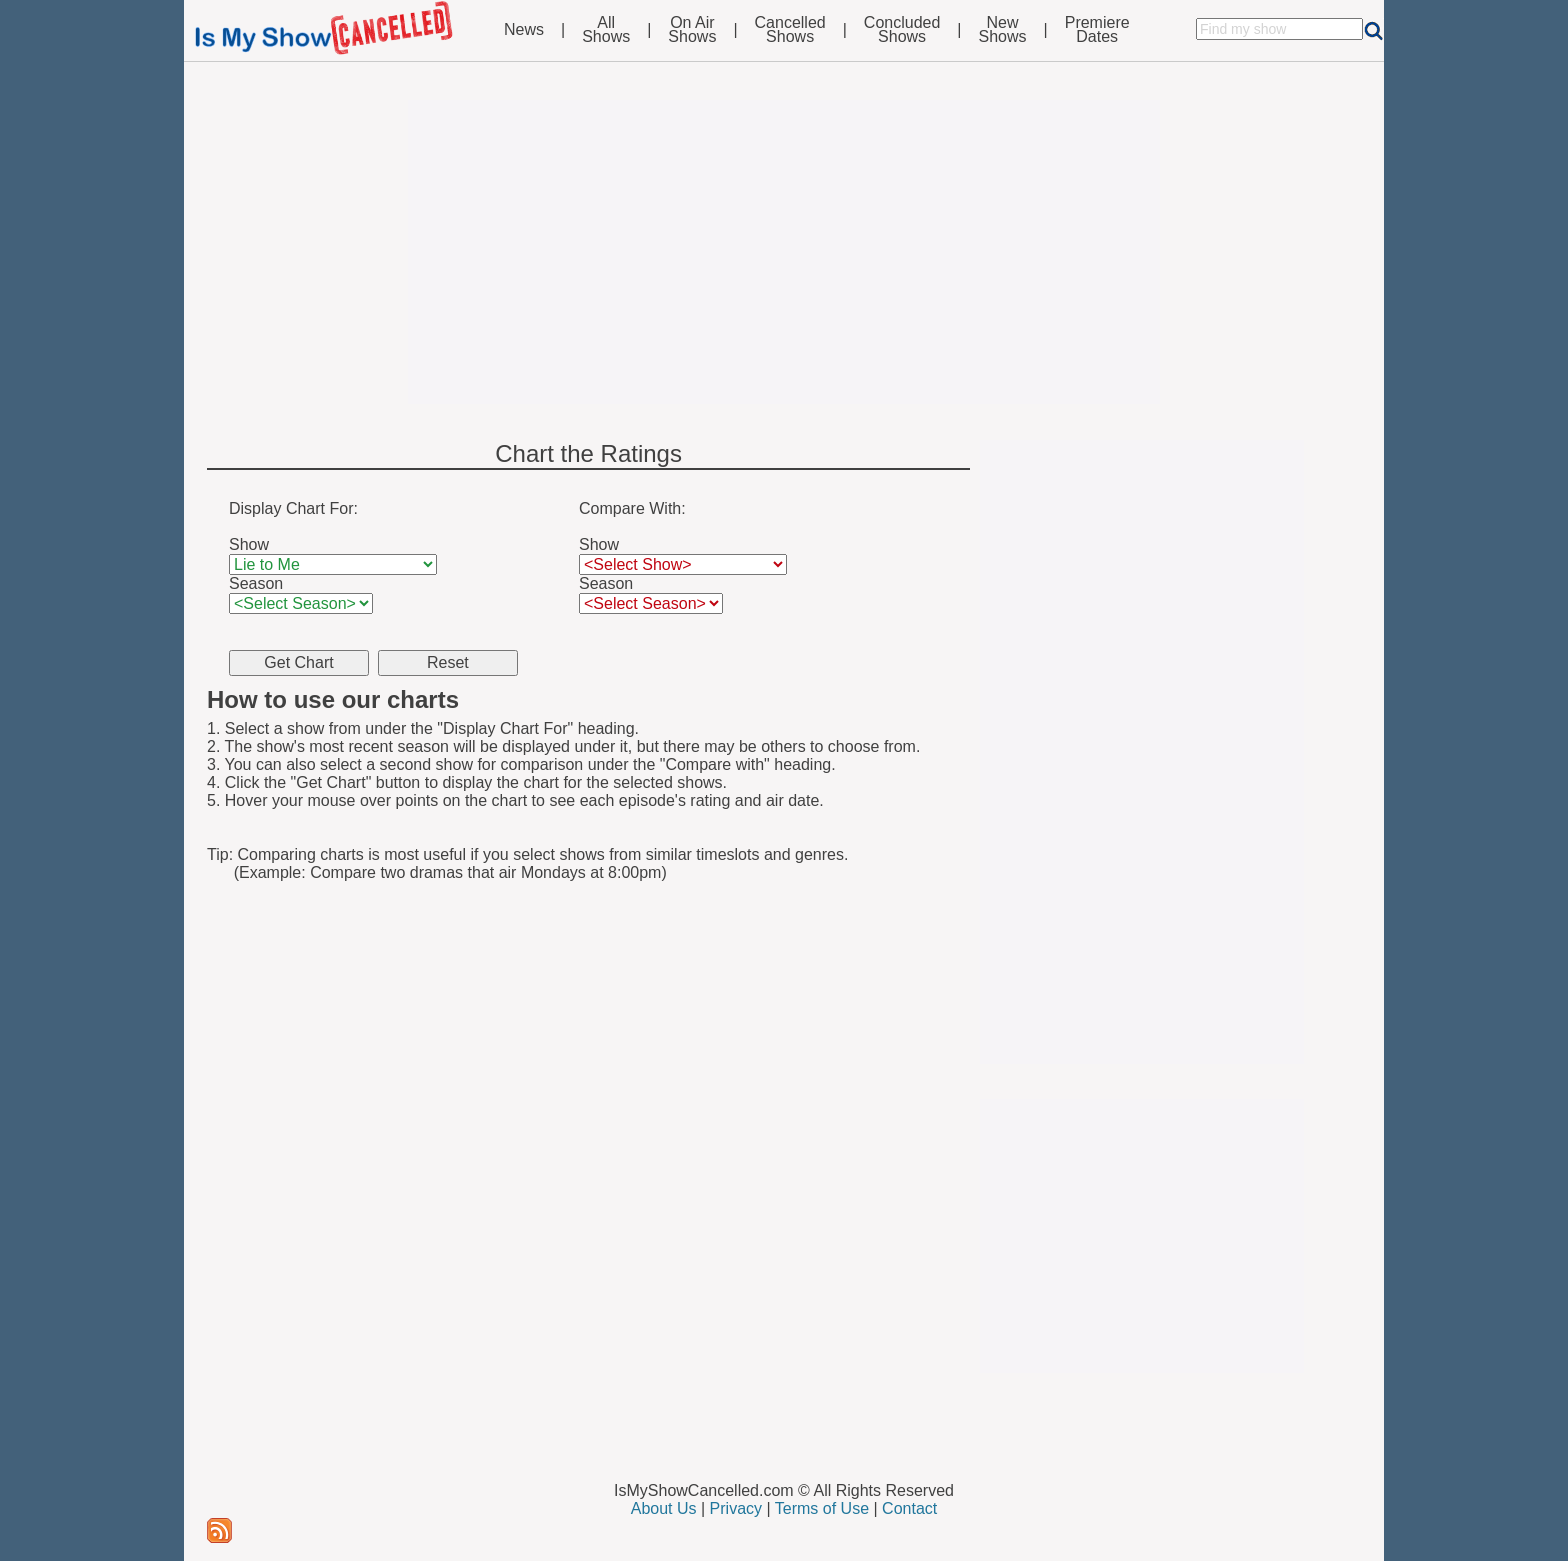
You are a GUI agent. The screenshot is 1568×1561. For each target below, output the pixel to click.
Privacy (736, 1508)
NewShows (1003, 30)
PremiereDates (1097, 30)
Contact (909, 1508)
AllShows (606, 30)
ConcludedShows (902, 30)
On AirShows (692, 30)
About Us (664, 1508)
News (524, 30)
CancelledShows (790, 30)
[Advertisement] (784, 252)
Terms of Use (822, 1508)
